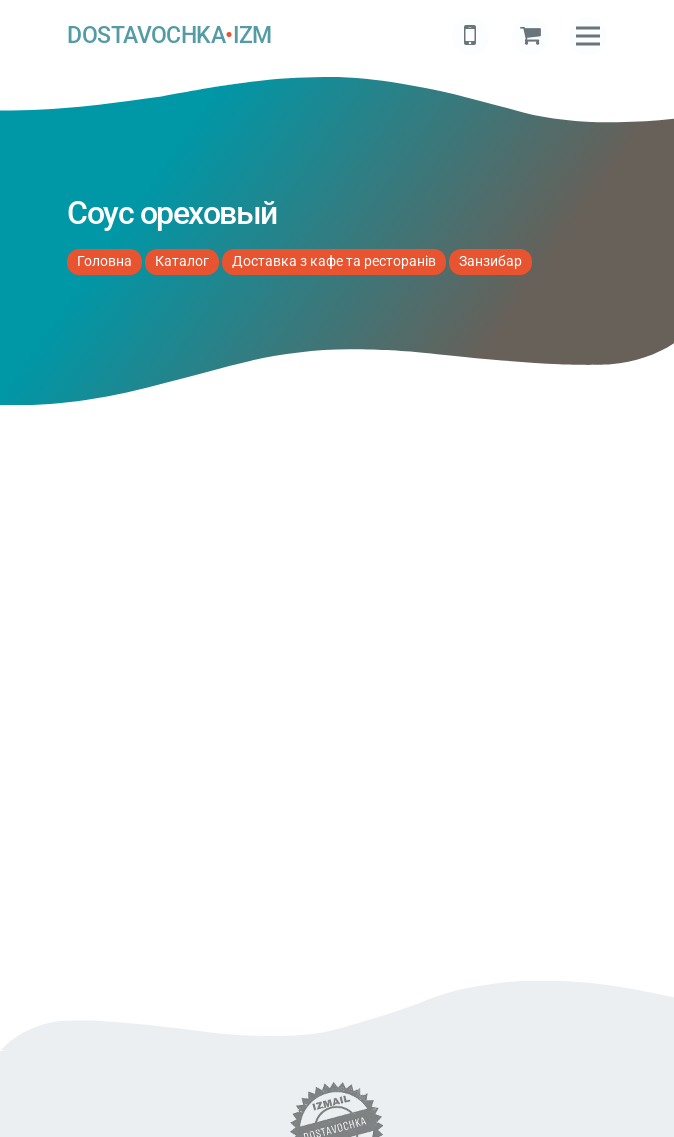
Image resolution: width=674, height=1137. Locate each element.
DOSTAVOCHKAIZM (169, 35)
